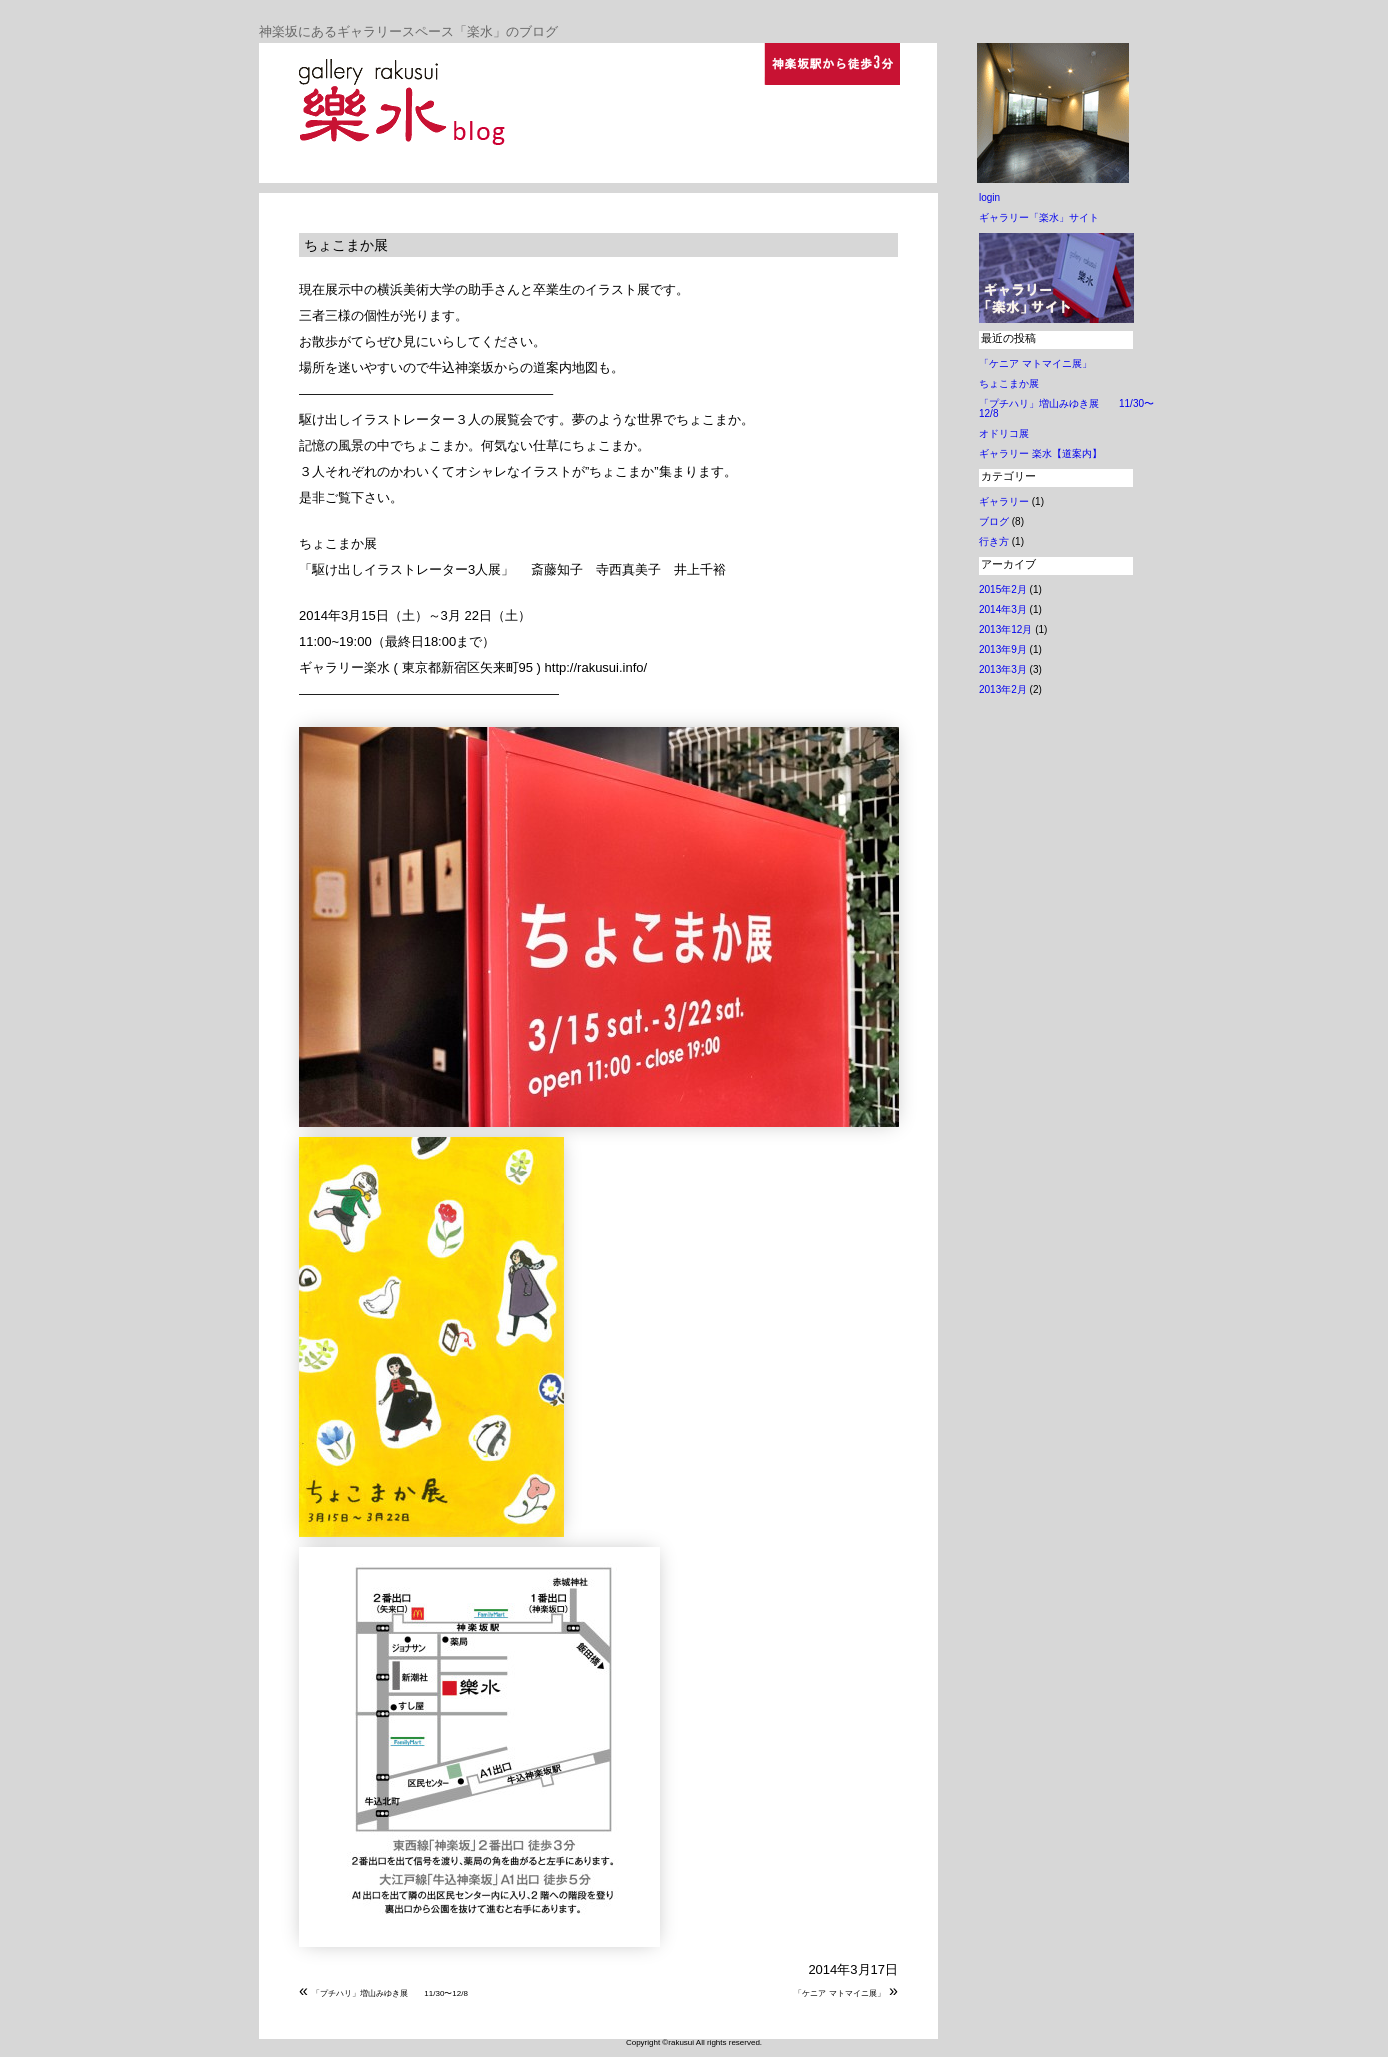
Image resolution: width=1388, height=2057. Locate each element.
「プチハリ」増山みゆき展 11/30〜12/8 (390, 1993)
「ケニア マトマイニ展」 (839, 1993)
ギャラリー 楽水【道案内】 (1040, 453)
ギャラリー (1004, 501)
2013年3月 (1003, 669)
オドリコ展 (1004, 433)
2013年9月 (1003, 649)
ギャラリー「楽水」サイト (1039, 217)
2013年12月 (1005, 629)
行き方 (994, 541)
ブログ (994, 521)
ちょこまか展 (346, 245)
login (989, 197)
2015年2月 (1003, 589)
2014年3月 (1003, 609)
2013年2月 (1003, 689)
